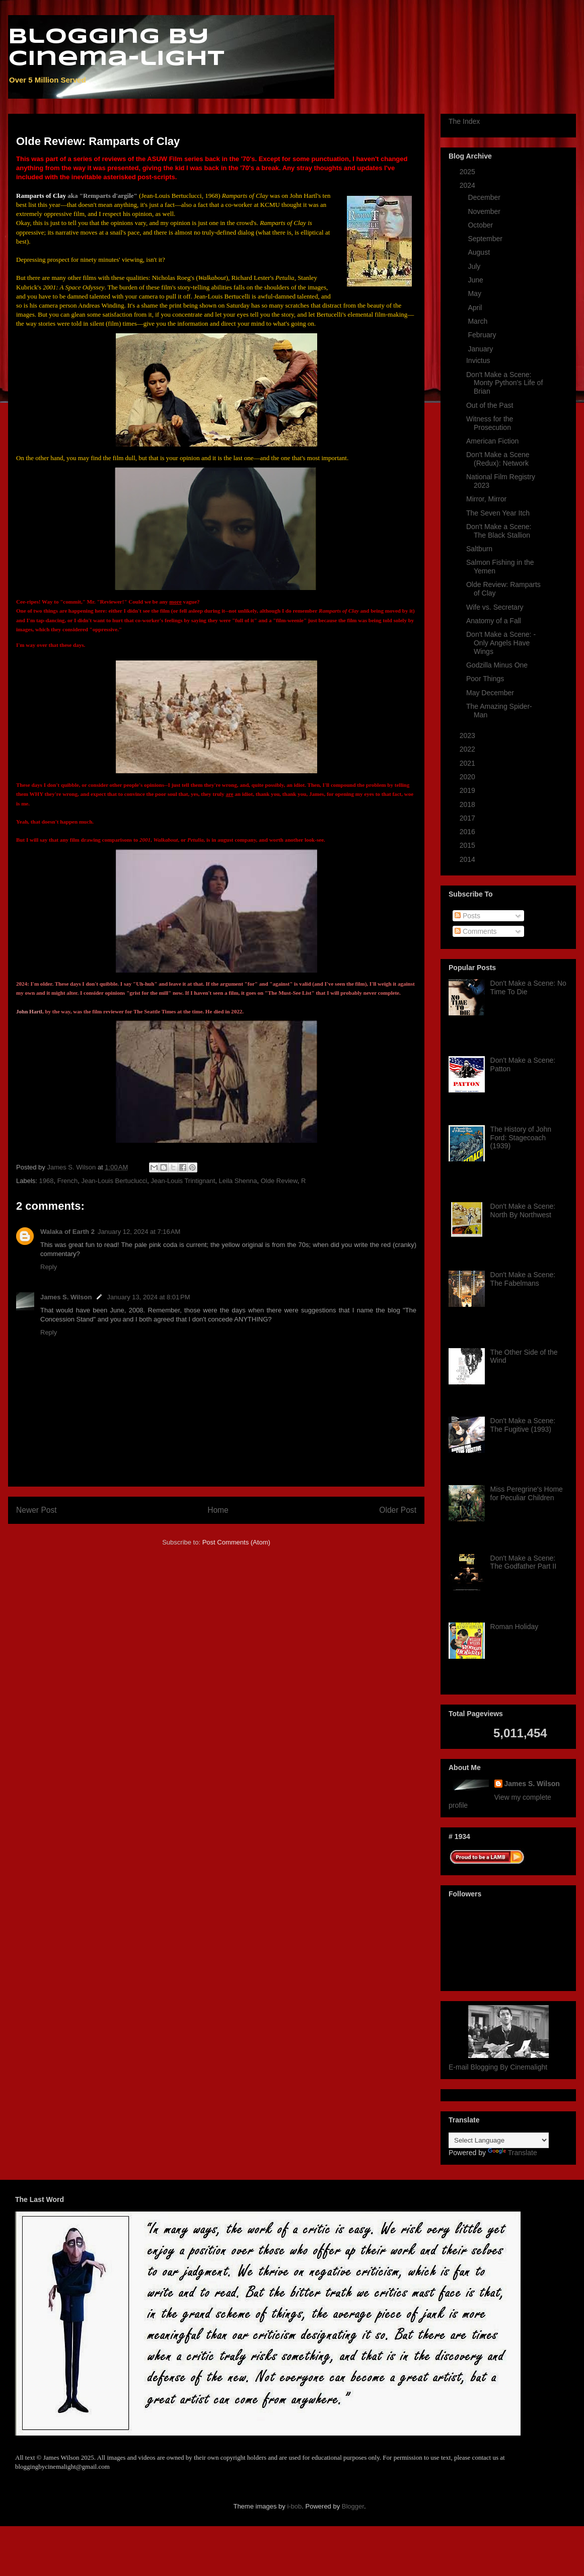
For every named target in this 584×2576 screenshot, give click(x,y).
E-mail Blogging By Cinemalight (498, 2067)
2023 (468, 735)
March (478, 321)
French (67, 1181)
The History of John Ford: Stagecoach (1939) (520, 1137)
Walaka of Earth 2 (67, 1231)
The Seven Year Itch (498, 513)
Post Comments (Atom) (236, 1542)
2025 (468, 172)
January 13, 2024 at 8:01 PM (148, 1297)
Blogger (353, 2506)
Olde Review (279, 1181)
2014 (468, 859)
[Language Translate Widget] (499, 2140)
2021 (468, 763)
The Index (464, 121)
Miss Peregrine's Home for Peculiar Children (526, 1493)
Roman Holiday (514, 1627)
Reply (48, 1267)
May (475, 293)
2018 (468, 804)
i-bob (294, 2506)
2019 (468, 790)
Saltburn (479, 549)
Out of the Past (489, 405)
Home (218, 1510)
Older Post (397, 1510)
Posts (467, 916)
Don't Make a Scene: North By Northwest (523, 1210)
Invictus (478, 360)
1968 (46, 1181)
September (486, 239)
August (479, 252)
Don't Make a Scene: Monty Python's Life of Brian (504, 383)
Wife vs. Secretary (495, 607)
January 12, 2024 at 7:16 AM (139, 1231)
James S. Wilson (66, 1297)
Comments (476, 931)
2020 (468, 777)
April (476, 308)
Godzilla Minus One (497, 665)
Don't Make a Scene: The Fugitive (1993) (523, 1425)
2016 (468, 832)
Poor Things (485, 679)
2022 (468, 749)
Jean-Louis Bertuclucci (114, 1181)
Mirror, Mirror (486, 499)
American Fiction (492, 441)
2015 (468, 845)
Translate (512, 2153)
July (475, 266)
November (485, 211)
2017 (468, 818)
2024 (468, 185)
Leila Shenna (238, 1181)
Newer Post (36, 1510)
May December (490, 693)
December (485, 197)
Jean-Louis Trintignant (183, 1181)
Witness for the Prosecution (489, 423)
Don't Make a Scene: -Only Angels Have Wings (501, 642)
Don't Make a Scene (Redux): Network (498, 459)
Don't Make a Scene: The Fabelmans (523, 1279)
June (476, 280)
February (483, 335)
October (481, 225)
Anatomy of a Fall (493, 621)
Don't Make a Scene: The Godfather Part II (523, 1562)
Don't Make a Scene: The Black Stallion (499, 531)
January (481, 349)
